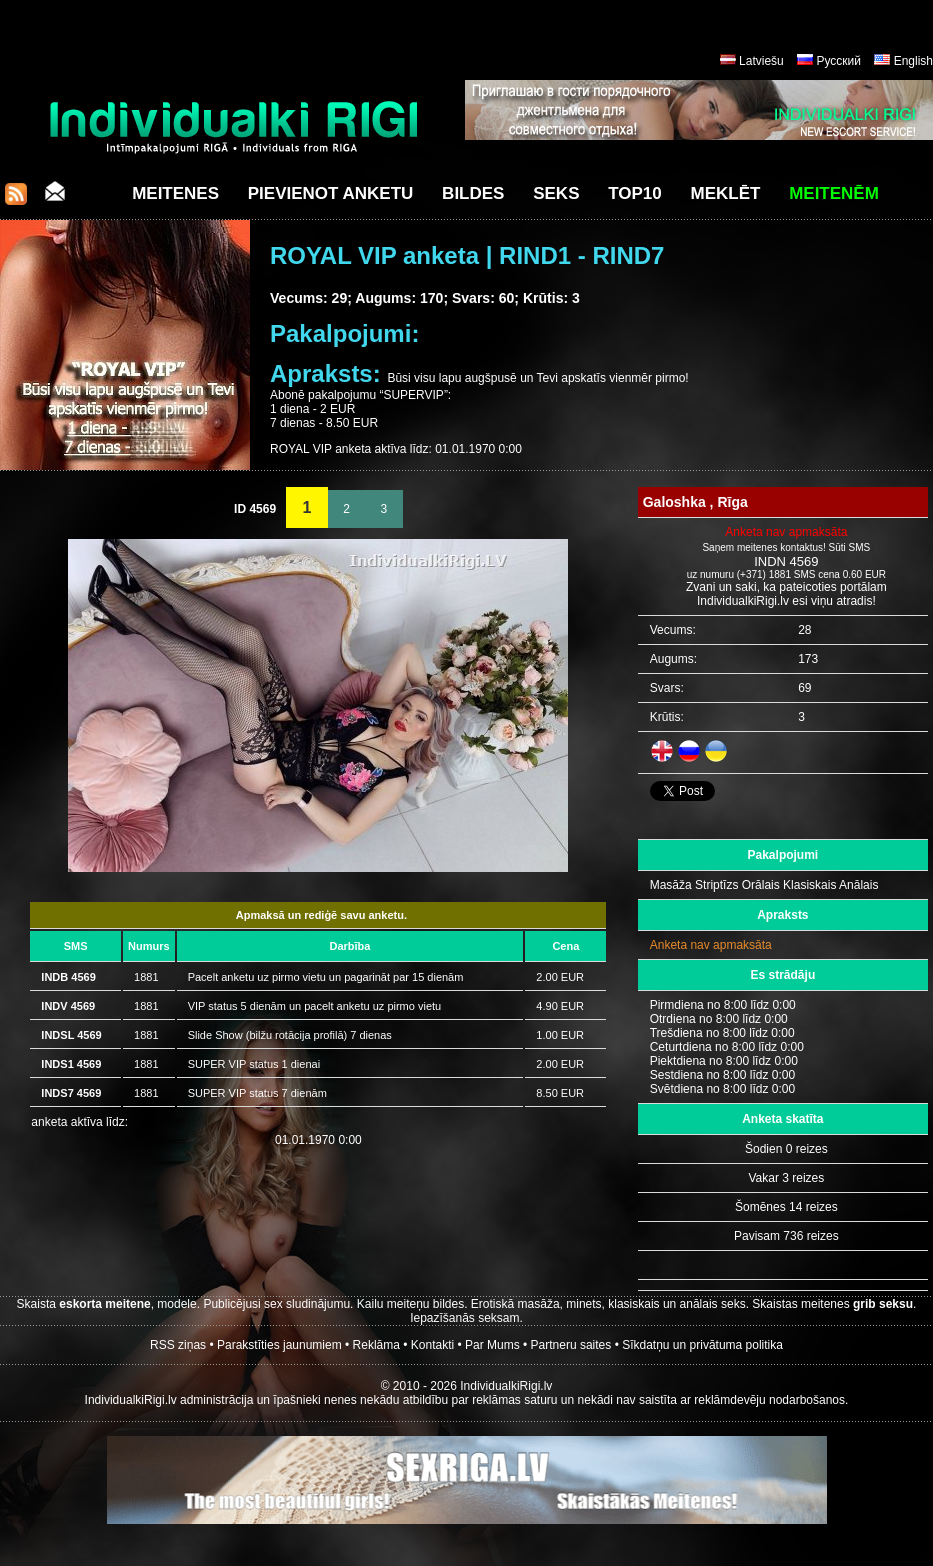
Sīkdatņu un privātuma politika (702, 1345)
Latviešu (761, 61)
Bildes (473, 193)
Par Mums (492, 1345)
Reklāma (376, 1345)
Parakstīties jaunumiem (279, 1345)
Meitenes (175, 193)
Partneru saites (571, 1345)
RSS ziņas (178, 1345)
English (913, 61)
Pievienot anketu (331, 193)
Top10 (635, 193)
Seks (556, 193)
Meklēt (726, 193)
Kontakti (432, 1345)
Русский (838, 61)
